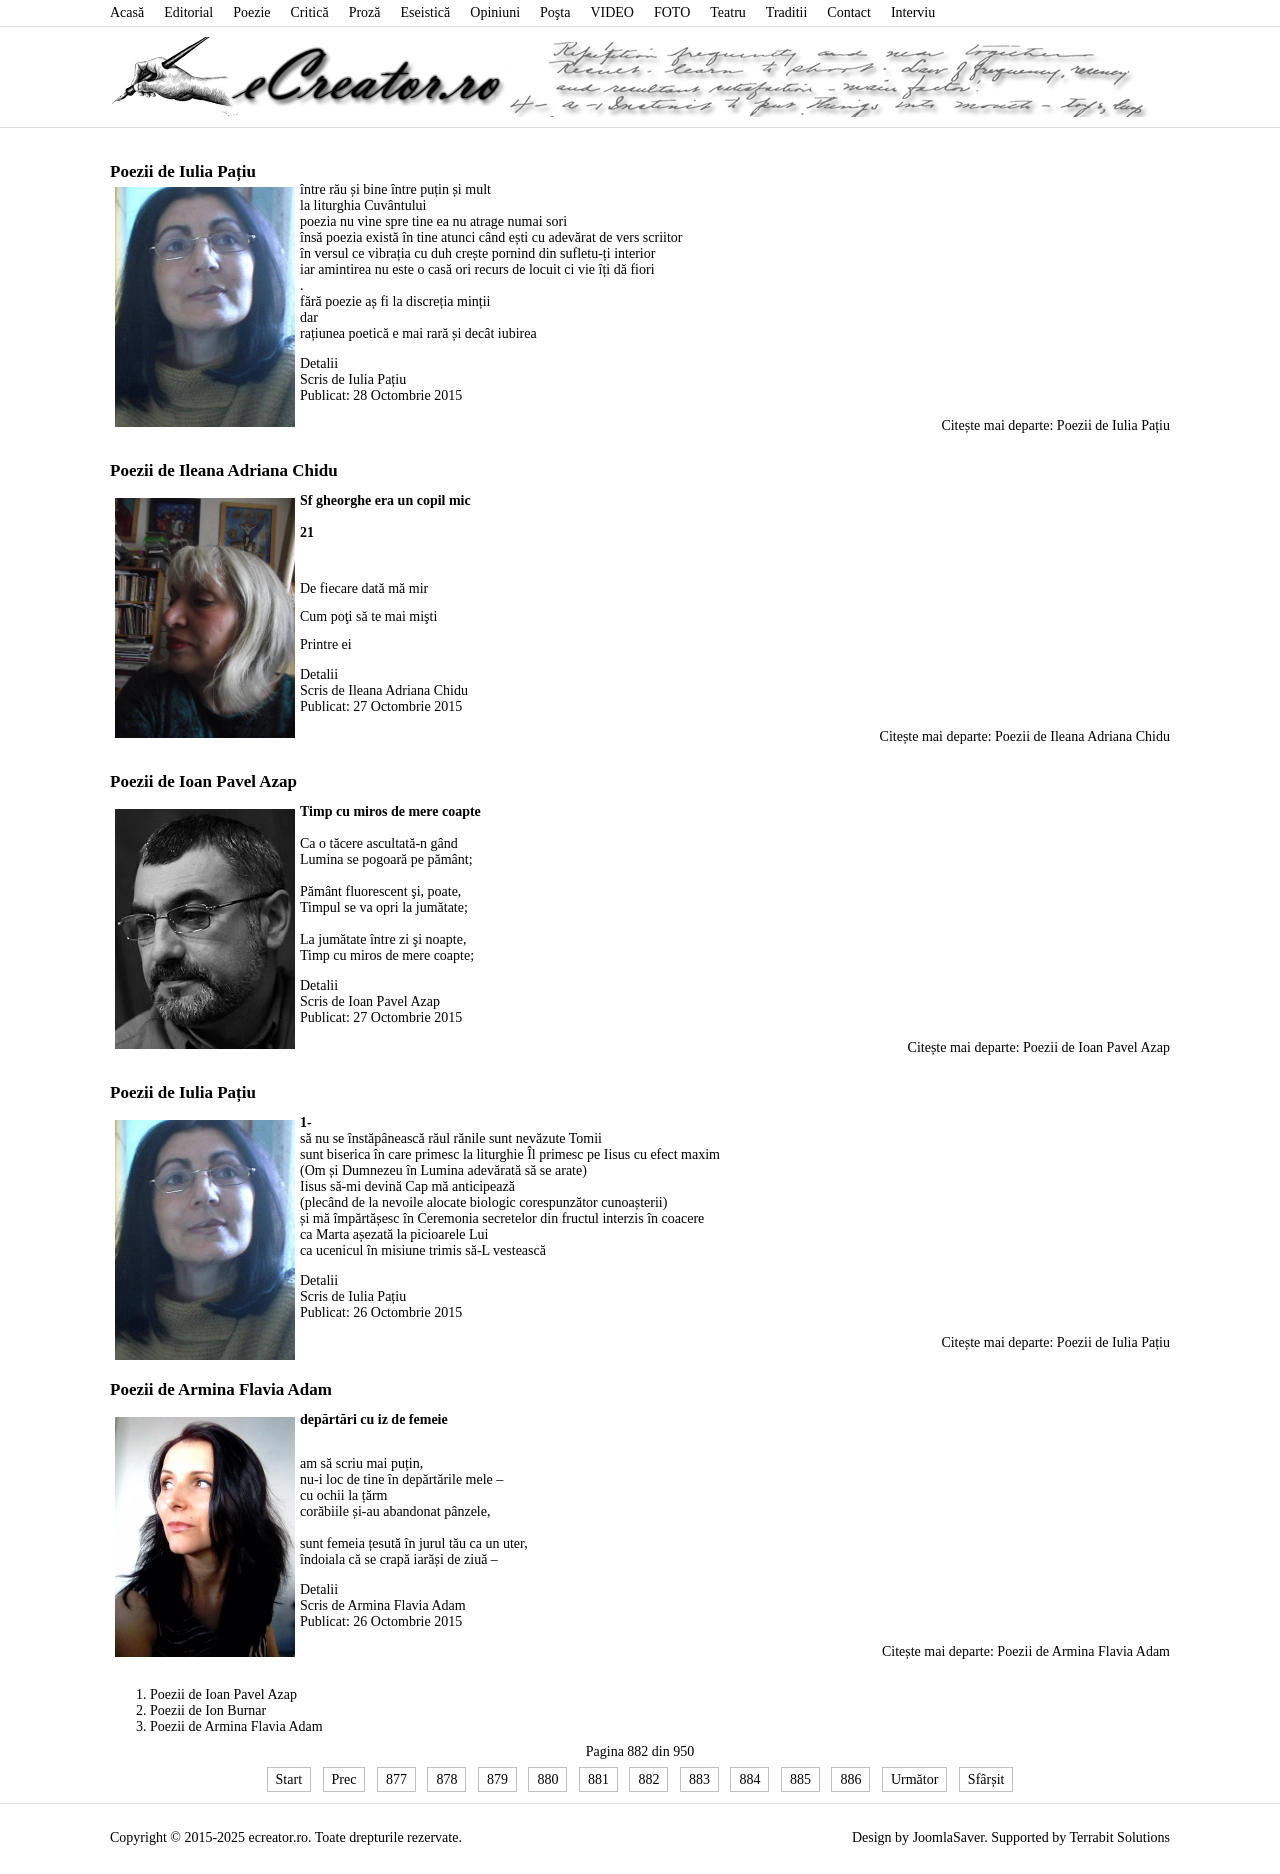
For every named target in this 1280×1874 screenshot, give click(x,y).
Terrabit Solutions (1119, 1837)
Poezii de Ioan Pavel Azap (203, 781)
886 (850, 1779)
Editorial (188, 12)
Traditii (787, 12)
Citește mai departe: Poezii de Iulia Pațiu (1055, 425)
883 (699, 1779)
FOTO (672, 12)
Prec (344, 1779)
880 (547, 1779)
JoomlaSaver (949, 1837)
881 (598, 1779)
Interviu (913, 12)
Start (289, 1779)
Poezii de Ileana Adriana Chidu (224, 470)
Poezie (251, 12)
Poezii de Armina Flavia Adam (221, 1389)
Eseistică (426, 12)
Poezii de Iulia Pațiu (183, 171)
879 (497, 1779)
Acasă (127, 12)
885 (800, 1779)
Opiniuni (495, 12)
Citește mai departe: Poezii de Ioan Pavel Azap (1039, 1047)
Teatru (728, 12)
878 (446, 1779)
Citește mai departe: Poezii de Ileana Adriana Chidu (1025, 736)
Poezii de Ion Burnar (208, 1710)
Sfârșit (986, 1779)
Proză (365, 12)
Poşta (555, 12)
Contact (849, 12)
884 (749, 1779)
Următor (914, 1779)
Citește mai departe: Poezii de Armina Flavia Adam (1026, 1651)
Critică (310, 12)
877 (396, 1779)
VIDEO (612, 12)
